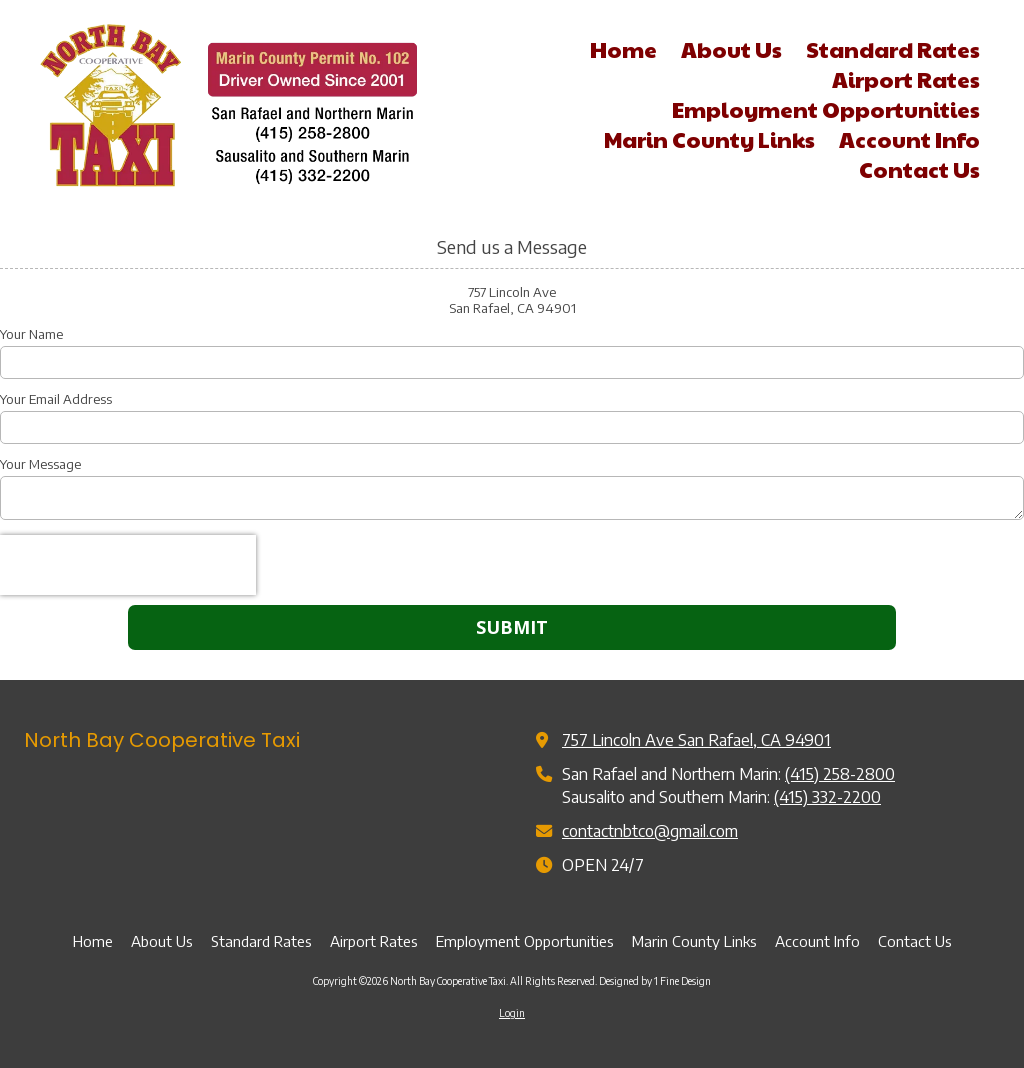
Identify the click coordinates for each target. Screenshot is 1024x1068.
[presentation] (128, 565)
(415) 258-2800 (840, 773)
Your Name (31, 334)
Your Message (40, 464)
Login (512, 1013)
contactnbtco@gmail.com (650, 830)
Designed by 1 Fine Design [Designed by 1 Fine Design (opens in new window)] (655, 981)
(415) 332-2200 (827, 796)
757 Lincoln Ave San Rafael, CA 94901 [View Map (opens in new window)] (696, 739)
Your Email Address (56, 399)
